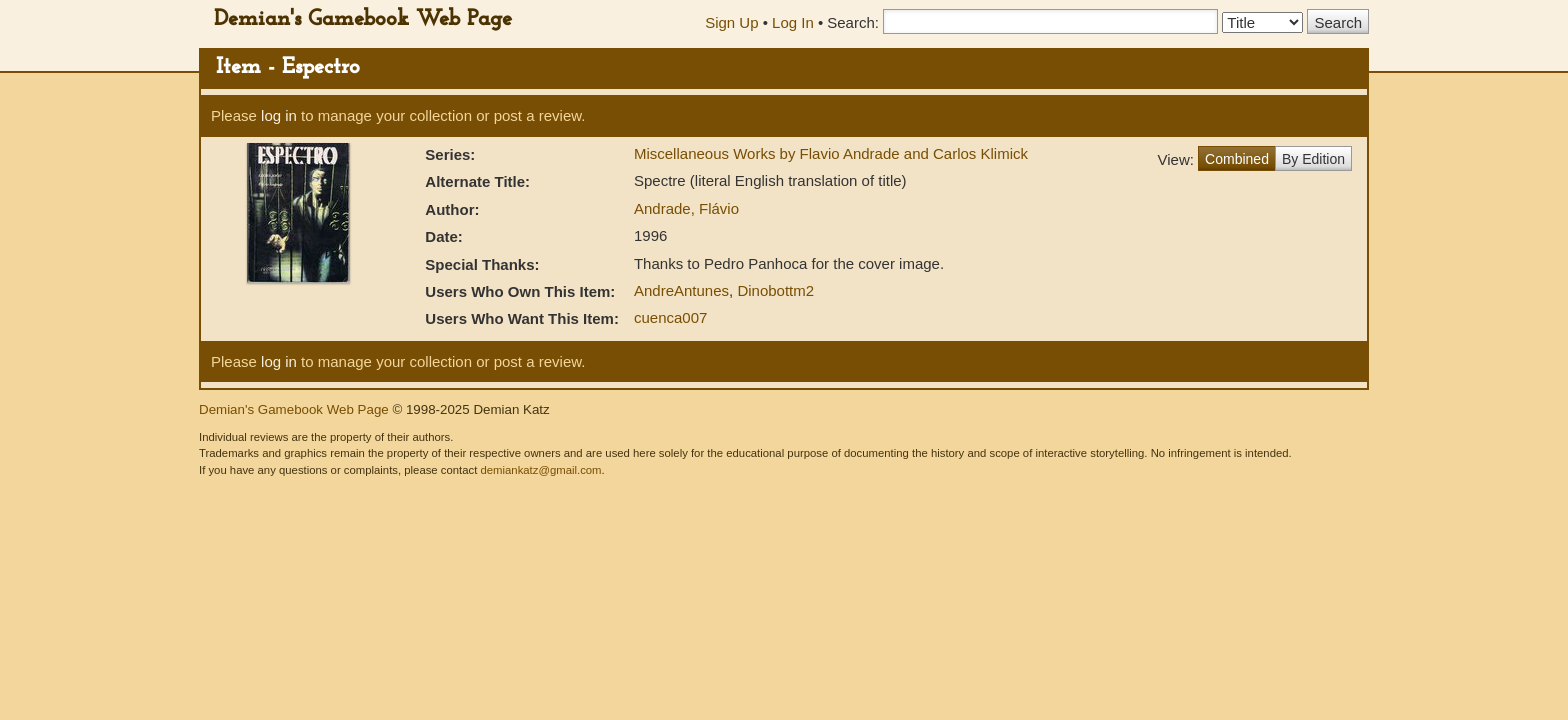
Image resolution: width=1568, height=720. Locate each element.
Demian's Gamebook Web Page (363, 19)
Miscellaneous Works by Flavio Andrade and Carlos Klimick (831, 153)
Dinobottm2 (775, 290)
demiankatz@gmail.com (540, 470)
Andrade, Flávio (686, 208)
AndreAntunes (681, 290)
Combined (1237, 159)
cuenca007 (670, 317)
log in (279, 115)
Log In (793, 22)
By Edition (1313, 159)
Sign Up (731, 22)
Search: (853, 22)
